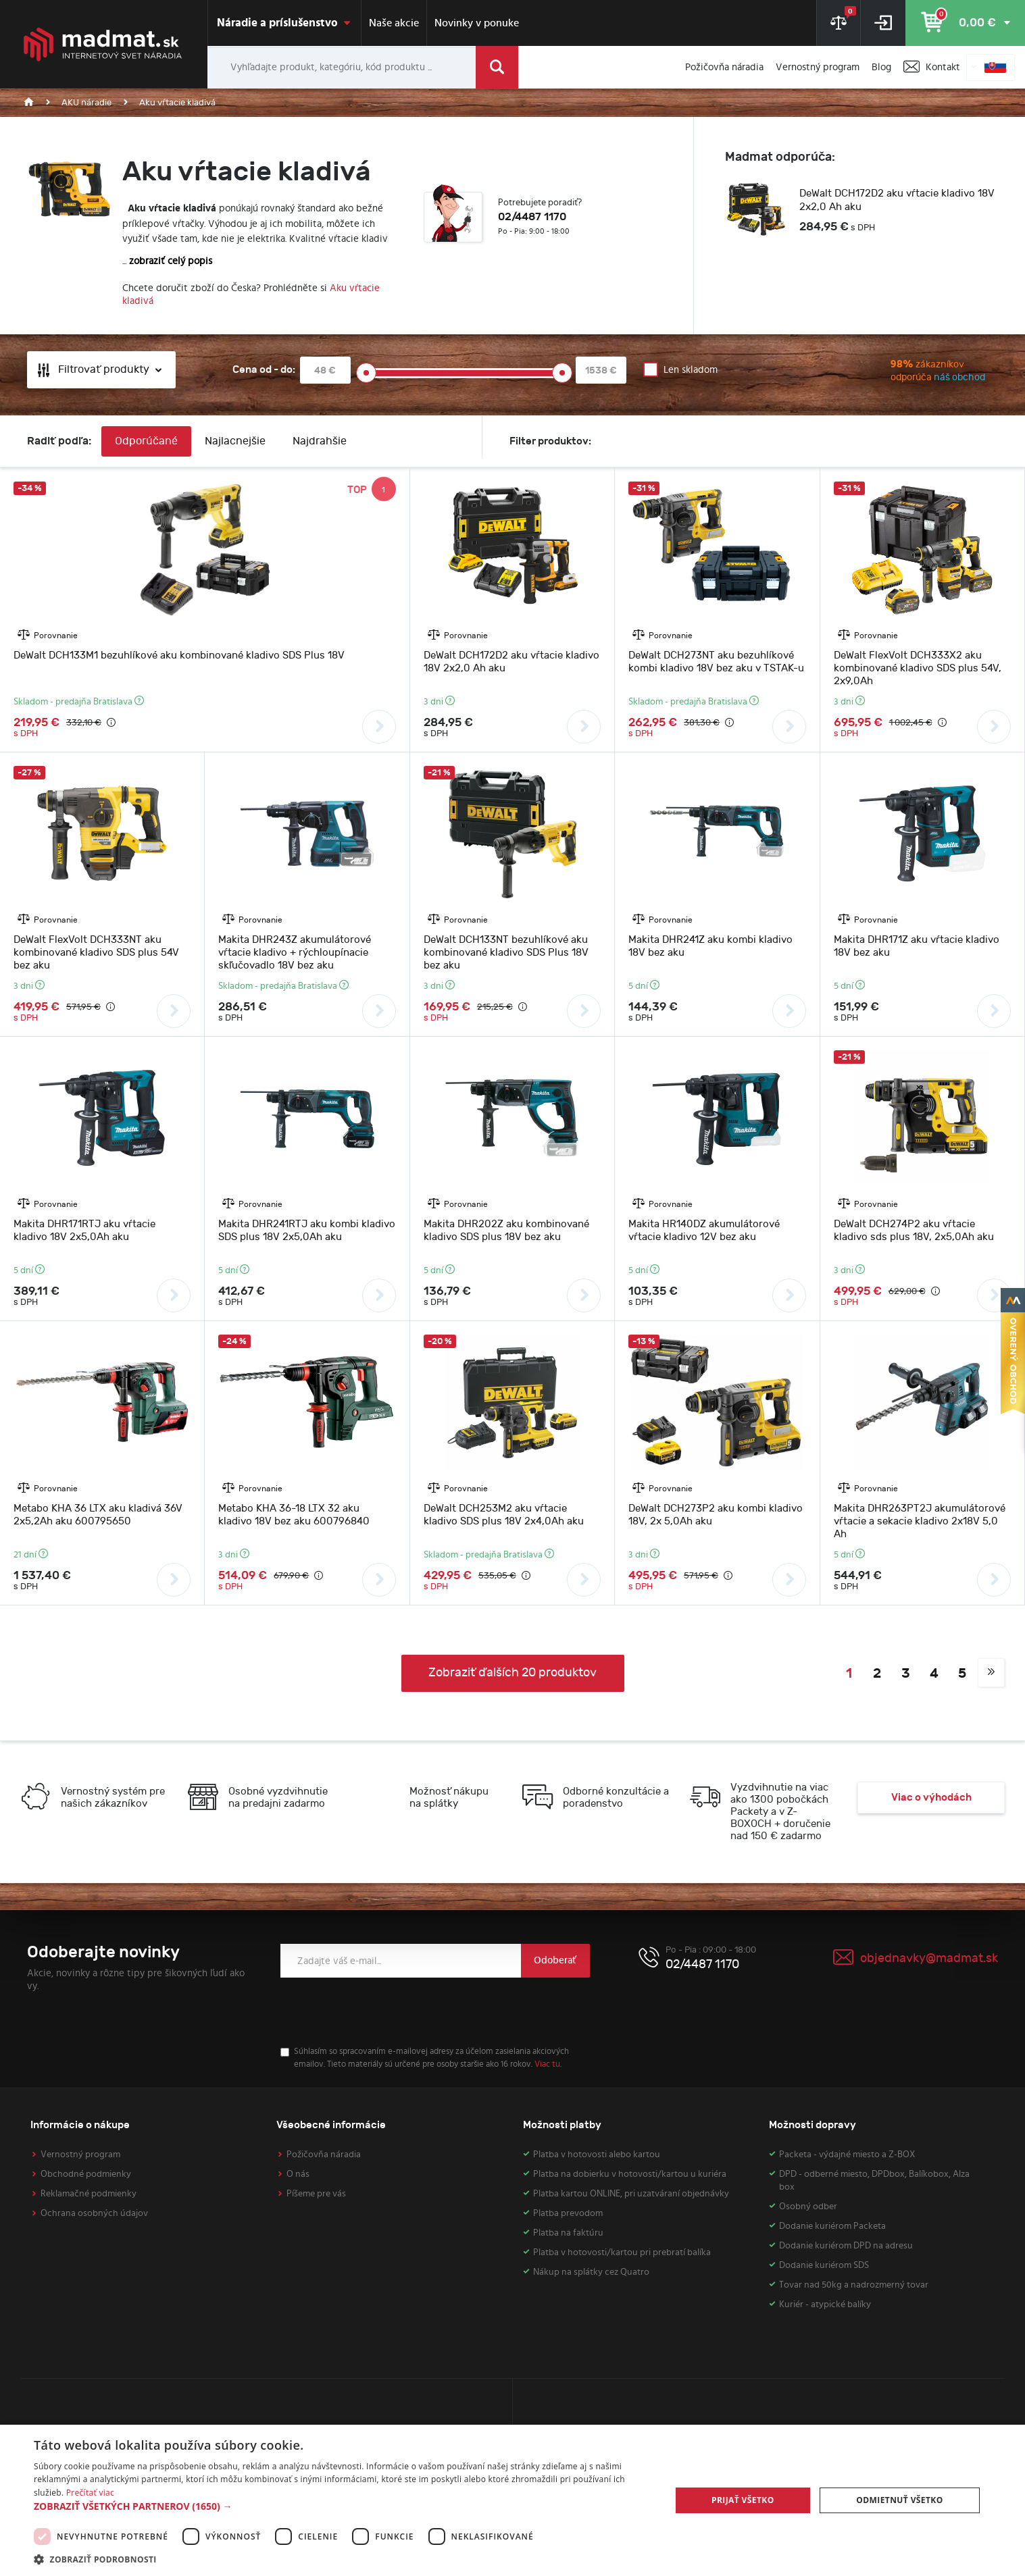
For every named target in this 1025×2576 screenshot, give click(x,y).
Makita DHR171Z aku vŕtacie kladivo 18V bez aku (916, 946)
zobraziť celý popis (170, 261)
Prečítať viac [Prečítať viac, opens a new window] (90, 2492)
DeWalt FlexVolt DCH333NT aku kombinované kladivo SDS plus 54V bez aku (96, 952)
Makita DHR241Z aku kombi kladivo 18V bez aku (710, 946)
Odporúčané (146, 441)
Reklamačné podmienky (88, 2193)
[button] (343, 2506)
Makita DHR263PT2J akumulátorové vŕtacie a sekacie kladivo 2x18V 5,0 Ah (919, 1521)
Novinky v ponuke (476, 23)
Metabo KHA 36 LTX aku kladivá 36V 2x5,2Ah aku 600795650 (98, 1515)
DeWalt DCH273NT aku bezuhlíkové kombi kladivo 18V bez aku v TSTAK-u (716, 662)
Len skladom (691, 370)
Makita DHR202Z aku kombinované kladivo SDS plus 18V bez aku (506, 1230)
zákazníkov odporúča (909, 372)
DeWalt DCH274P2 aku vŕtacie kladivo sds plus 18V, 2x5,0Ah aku (914, 1230)
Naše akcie (394, 23)
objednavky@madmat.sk (929, 1958)
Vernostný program (80, 2154)
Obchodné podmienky (86, 2174)
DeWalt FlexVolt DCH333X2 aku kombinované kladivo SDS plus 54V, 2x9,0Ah (917, 668)
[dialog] (512, 2500)
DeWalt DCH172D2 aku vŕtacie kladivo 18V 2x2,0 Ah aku (897, 200)
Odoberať (555, 1960)
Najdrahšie (320, 441)
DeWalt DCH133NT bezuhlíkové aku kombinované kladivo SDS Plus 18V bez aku (506, 952)
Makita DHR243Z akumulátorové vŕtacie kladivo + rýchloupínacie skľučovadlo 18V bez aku (294, 952)
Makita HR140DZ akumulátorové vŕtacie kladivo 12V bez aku (704, 1230)
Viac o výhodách (931, 1797)
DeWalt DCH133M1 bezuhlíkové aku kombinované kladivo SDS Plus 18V (179, 655)
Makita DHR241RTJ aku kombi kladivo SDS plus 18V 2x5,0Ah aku (306, 1230)
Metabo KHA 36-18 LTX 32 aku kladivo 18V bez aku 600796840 (294, 1515)
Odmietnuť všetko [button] (899, 2500)
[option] (861, 212)
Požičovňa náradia (323, 2154)
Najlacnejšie (235, 441)
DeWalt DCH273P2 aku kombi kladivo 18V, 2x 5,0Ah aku (715, 1515)
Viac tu (547, 2064)
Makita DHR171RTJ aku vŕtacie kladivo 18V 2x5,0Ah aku (84, 1230)
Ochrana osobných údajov (94, 2213)
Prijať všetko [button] (742, 2500)
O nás (297, 2174)
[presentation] (383, 2012)
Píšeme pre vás (316, 2193)
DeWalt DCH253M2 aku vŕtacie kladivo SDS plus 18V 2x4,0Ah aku (504, 1515)
